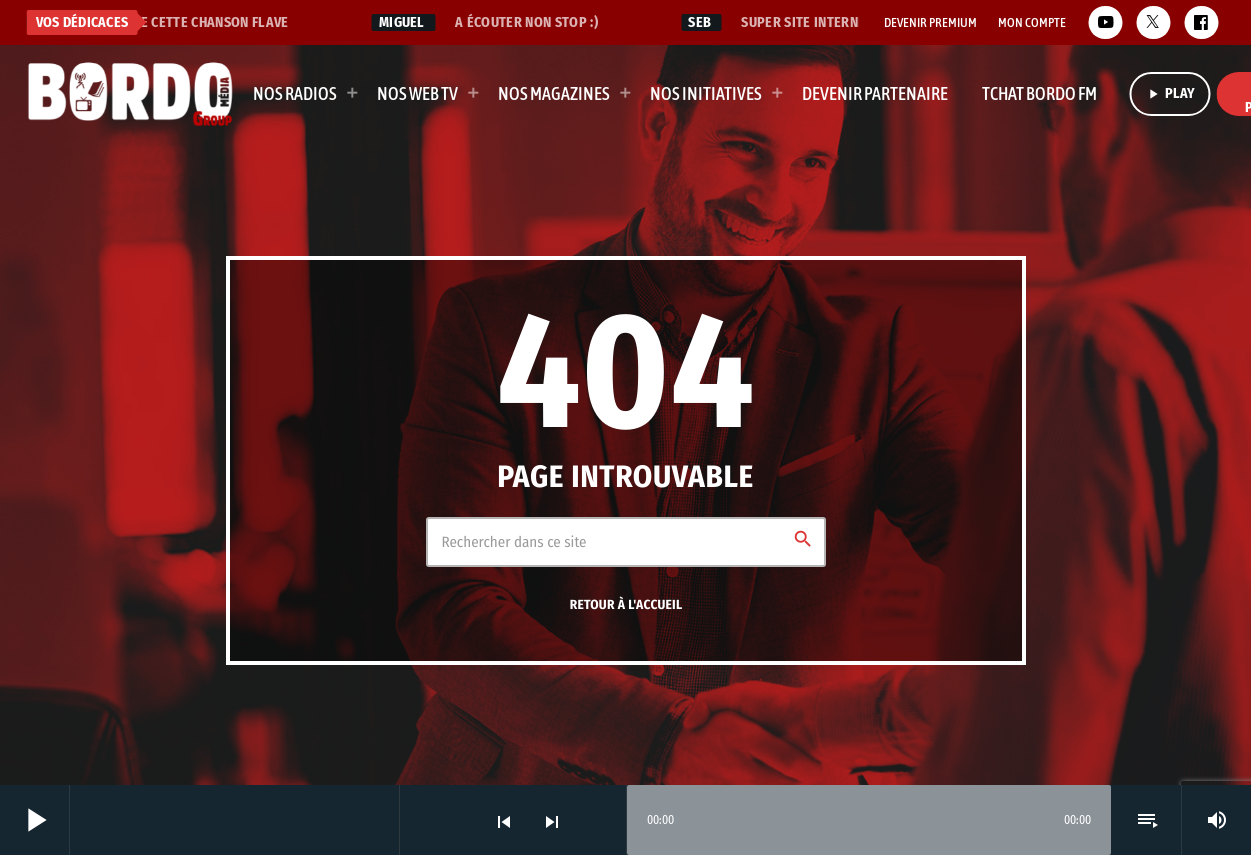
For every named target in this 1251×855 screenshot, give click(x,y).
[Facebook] (1201, 22)
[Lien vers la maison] (130, 94)
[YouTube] (1105, 22)
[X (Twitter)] (1153, 22)
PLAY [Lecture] (1170, 93)
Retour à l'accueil (626, 605)
